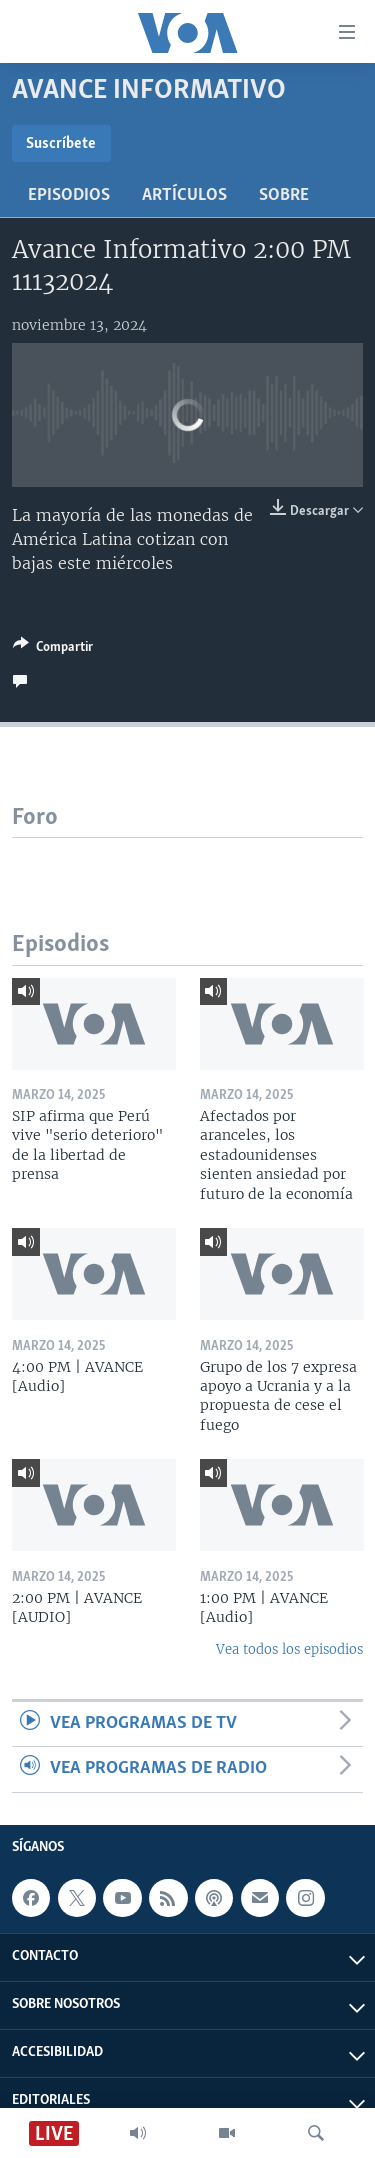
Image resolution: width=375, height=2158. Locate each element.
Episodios (69, 195)
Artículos (184, 195)
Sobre (284, 195)
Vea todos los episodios (289, 1649)
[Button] (53, 650)
